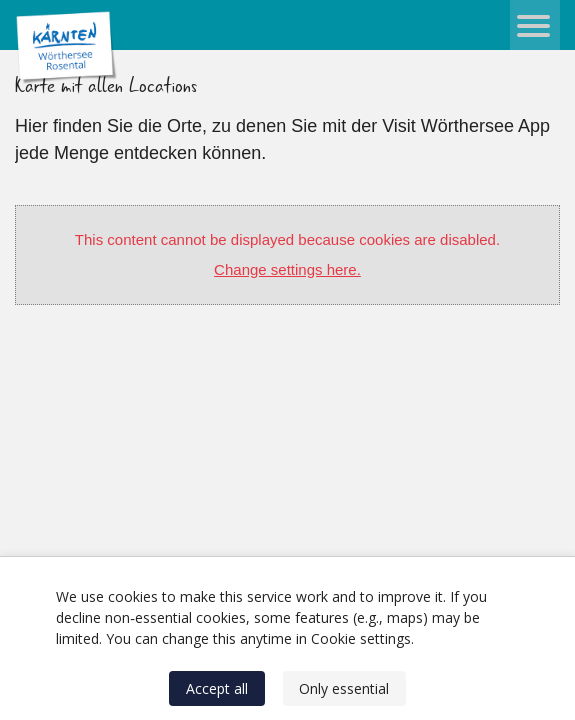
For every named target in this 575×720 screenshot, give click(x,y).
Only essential (344, 688)
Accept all (217, 688)
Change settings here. (287, 269)
